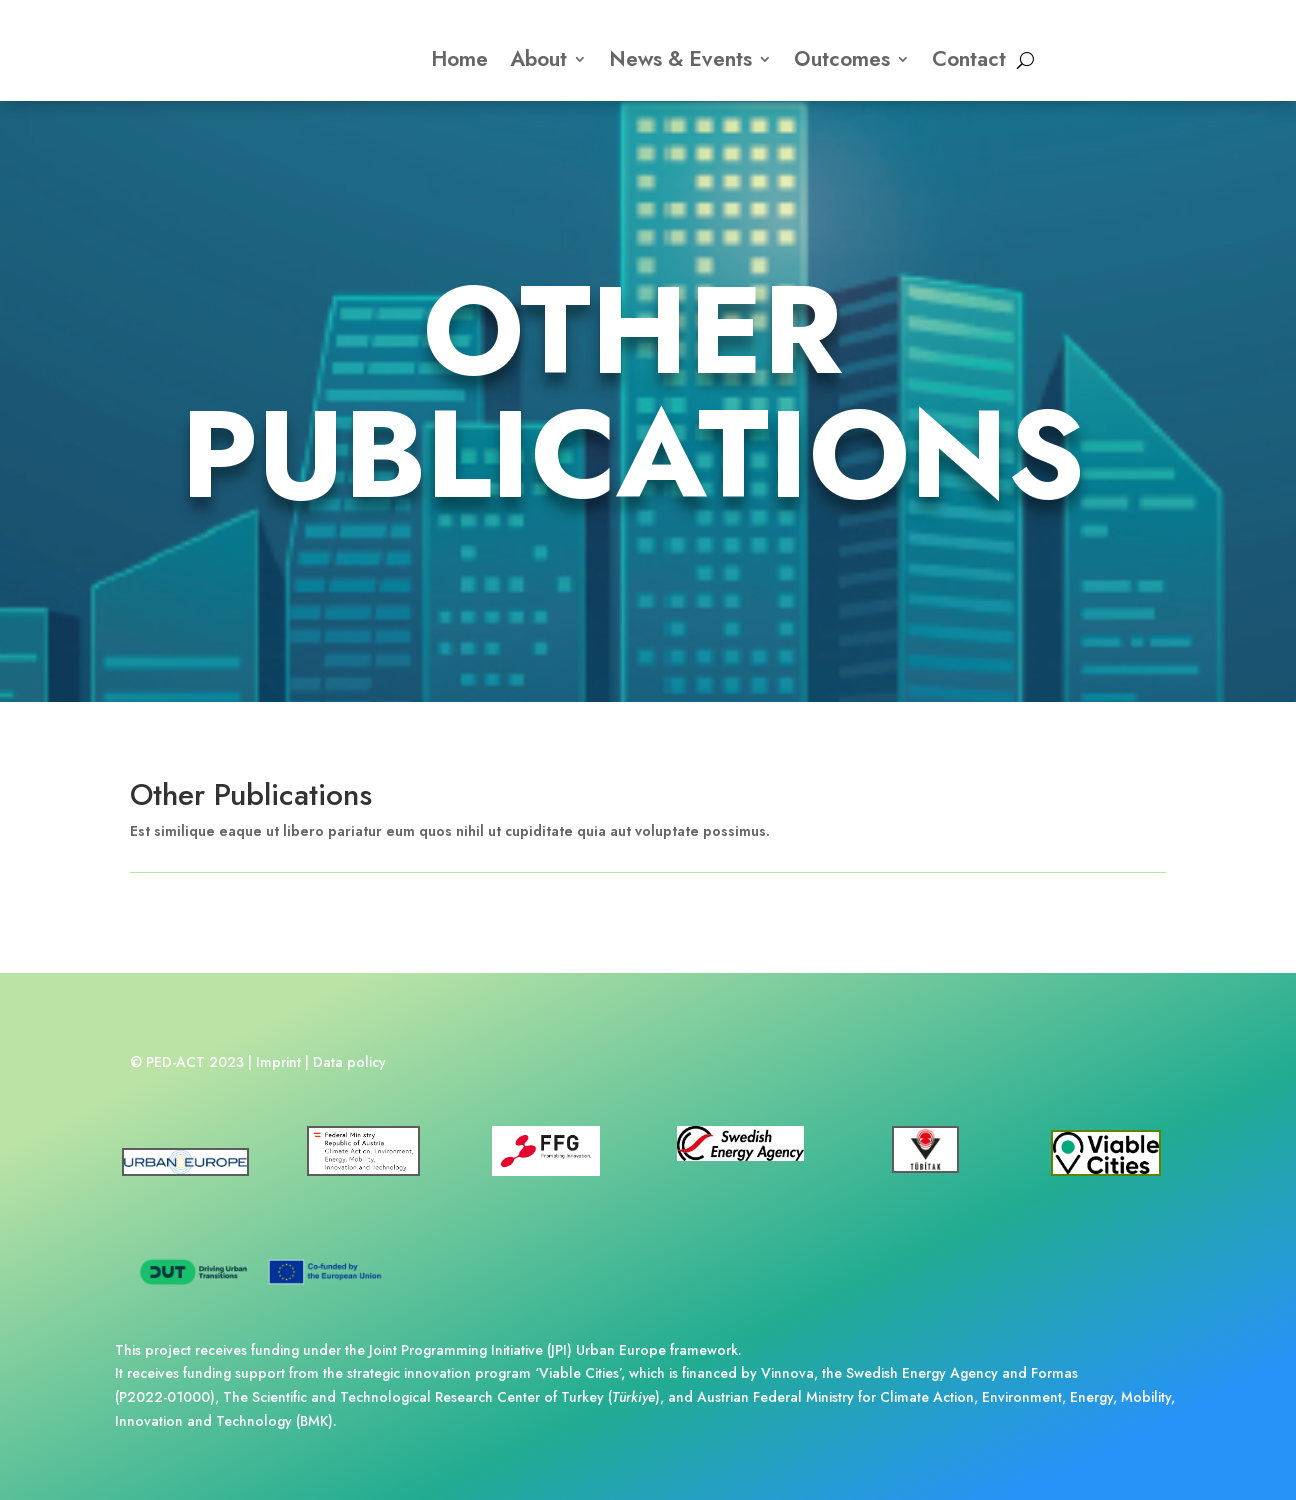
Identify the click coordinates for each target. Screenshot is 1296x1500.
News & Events (680, 59)
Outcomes (842, 59)
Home (459, 59)
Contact (969, 59)
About (538, 59)
